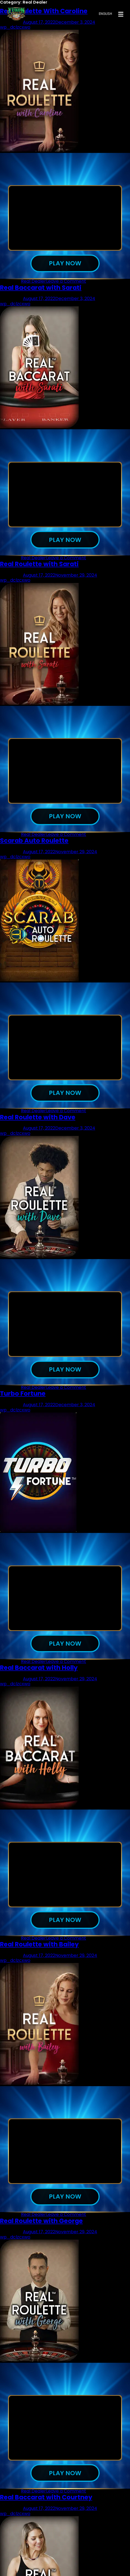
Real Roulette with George (41, 2229)
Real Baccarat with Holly (39, 1674)
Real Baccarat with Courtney (46, 2506)
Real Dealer (33, 282)
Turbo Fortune (23, 1398)
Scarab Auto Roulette (34, 843)
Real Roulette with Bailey (39, 1951)
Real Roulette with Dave (37, 1121)
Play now (65, 263)
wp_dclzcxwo (15, 304)
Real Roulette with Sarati (39, 566)
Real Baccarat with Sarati (40, 288)
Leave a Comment (66, 282)
